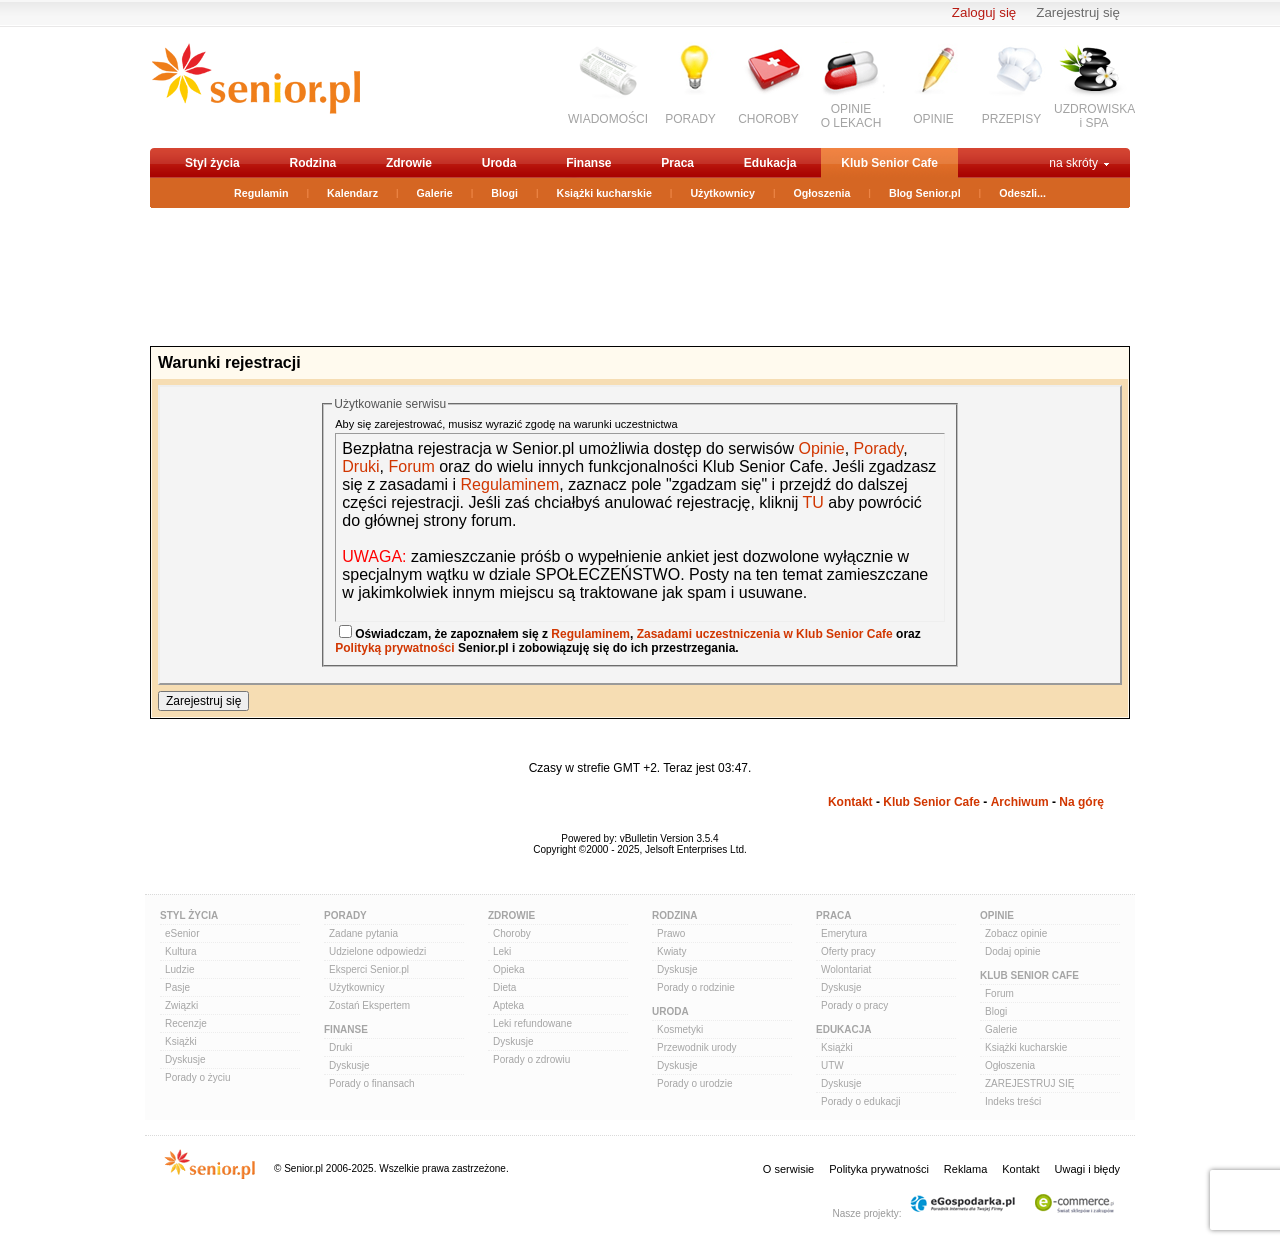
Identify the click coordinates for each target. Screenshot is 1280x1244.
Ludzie (179, 969)
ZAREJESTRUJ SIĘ (1029, 1083)
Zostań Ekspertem (369, 1005)
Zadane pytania (363, 933)
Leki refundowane (532, 1023)
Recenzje (186, 1023)
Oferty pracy (848, 951)
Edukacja (770, 163)
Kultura (181, 951)
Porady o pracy (854, 1005)
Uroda (499, 163)
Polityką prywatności (394, 648)
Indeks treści (1013, 1101)
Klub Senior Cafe (889, 163)
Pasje (177, 987)
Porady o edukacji (861, 1101)
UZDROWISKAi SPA (1094, 116)
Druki (360, 466)
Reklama (965, 1169)
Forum (411, 466)
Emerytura (844, 933)
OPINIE (933, 119)
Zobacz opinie (1016, 933)
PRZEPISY (1011, 119)
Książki (181, 1041)
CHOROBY (768, 119)
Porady (879, 448)
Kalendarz (352, 193)
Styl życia (212, 163)
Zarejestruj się (1078, 12)
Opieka (509, 969)
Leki (502, 951)
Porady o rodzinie (696, 987)
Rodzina (312, 163)
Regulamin (261, 193)
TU (813, 502)
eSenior (182, 933)
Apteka (508, 1005)
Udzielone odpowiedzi (377, 951)
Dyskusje (185, 1059)
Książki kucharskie (603, 193)
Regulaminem (507, 484)
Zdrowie (409, 163)
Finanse (588, 163)
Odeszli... (1022, 193)
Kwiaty (671, 951)
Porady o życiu (198, 1077)
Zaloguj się (984, 12)
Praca (677, 163)
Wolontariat (846, 969)
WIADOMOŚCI (608, 119)
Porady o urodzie (695, 1083)
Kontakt (850, 802)
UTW (832, 1065)
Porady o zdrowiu (531, 1059)
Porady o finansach (372, 1083)
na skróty (1073, 163)
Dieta (504, 987)
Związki (181, 1005)
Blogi (504, 193)
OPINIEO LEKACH (851, 116)
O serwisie (788, 1169)
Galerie (435, 193)
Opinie (821, 448)
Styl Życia (189, 915)
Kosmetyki (680, 1029)
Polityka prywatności (879, 1169)
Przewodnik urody (696, 1047)
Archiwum (1020, 802)
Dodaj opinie (1013, 951)
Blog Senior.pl (925, 193)
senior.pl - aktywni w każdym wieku (255, 86)
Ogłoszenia (822, 193)
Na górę (1081, 802)
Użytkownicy (722, 193)
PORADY (690, 119)
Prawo (671, 933)
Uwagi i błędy (1087, 1169)
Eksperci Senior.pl (369, 969)
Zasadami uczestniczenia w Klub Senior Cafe (765, 634)
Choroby (512, 933)
